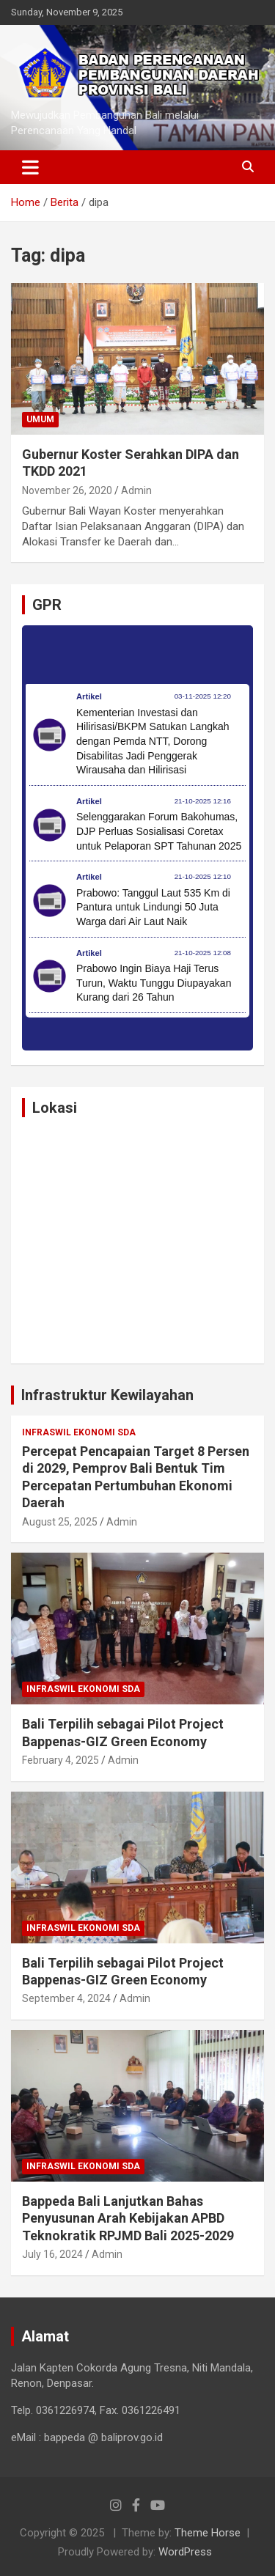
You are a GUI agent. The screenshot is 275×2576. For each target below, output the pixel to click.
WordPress (185, 2551)
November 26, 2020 (67, 490)
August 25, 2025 (60, 1522)
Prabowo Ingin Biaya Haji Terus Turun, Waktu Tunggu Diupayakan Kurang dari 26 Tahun (153, 983)
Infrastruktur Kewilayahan (107, 1395)
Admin (136, 490)
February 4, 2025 (60, 1760)
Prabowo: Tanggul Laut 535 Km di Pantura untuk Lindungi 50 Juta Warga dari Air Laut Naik (153, 907)
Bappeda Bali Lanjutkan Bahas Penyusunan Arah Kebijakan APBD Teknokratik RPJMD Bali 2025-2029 (128, 2218)
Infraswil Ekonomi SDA (79, 1432)
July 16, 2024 (52, 2254)
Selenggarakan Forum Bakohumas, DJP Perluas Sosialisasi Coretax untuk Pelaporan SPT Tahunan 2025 (158, 831)
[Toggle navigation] (30, 167)
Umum (40, 419)
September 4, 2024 (66, 1998)
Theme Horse (208, 2532)
